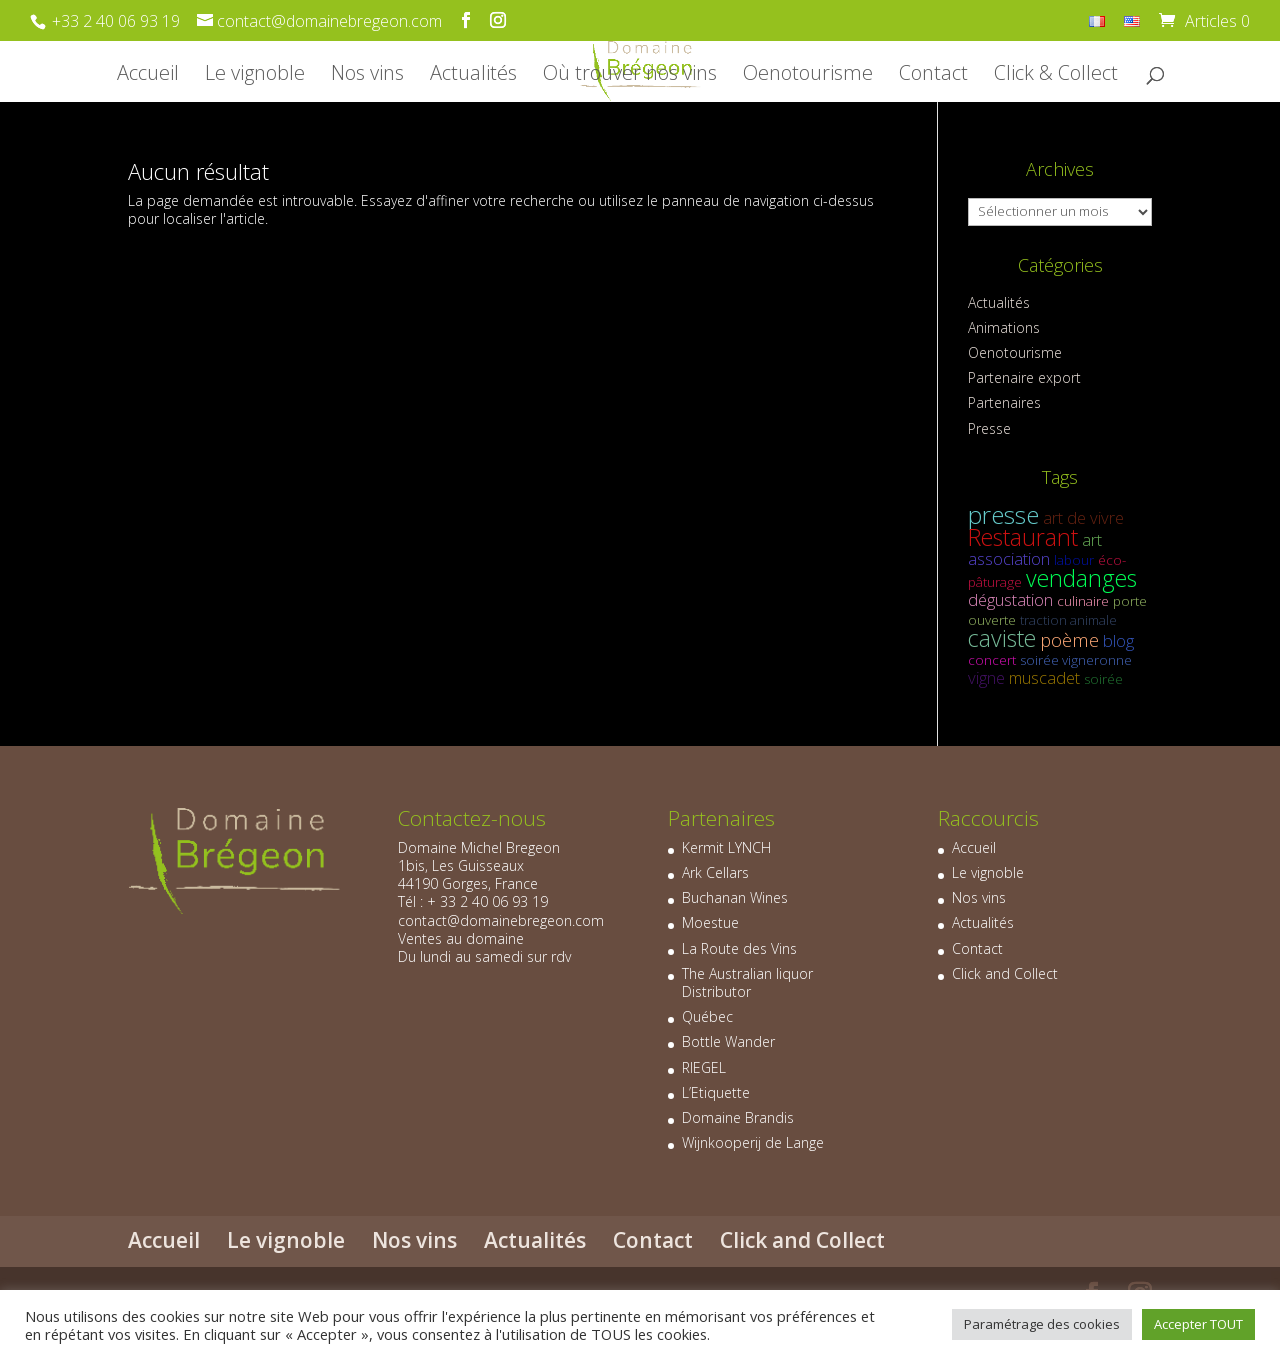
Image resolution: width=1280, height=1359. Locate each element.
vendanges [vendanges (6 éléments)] (1081, 578)
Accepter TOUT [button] (1198, 1324)
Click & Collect (1056, 76)
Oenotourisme (808, 76)
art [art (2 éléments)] (1092, 539)
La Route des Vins (739, 948)
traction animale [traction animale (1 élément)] (1068, 620)
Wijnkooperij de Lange (753, 1142)
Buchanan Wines (735, 897)
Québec (707, 1016)
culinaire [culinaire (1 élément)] (1083, 601)
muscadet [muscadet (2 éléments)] (1044, 677)
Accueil (148, 76)
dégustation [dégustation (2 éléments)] (1010, 599)
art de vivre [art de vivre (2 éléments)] (1083, 517)
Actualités (473, 76)
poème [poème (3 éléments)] (1069, 639)
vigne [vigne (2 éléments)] (986, 677)
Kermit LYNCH (726, 847)
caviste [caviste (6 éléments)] (1002, 638)
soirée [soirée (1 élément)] (1103, 679)
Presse (989, 428)
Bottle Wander (728, 1041)
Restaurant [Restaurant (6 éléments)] (1023, 537)
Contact (933, 76)
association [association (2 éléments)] (1009, 558)
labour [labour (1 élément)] (1074, 560)
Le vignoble (255, 76)
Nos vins (367, 76)
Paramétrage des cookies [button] (1042, 1324)
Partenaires (1004, 402)
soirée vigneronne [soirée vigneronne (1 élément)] (1076, 660)
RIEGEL (704, 1067)
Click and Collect (1005, 973)
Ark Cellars (715, 872)
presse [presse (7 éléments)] (1003, 514)
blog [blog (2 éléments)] (1118, 640)
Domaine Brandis (738, 1117)
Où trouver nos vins (630, 76)
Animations (1004, 327)
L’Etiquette (716, 1092)
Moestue (710, 922)
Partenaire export (1024, 377)
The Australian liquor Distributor (747, 982)
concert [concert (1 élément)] (992, 660)
